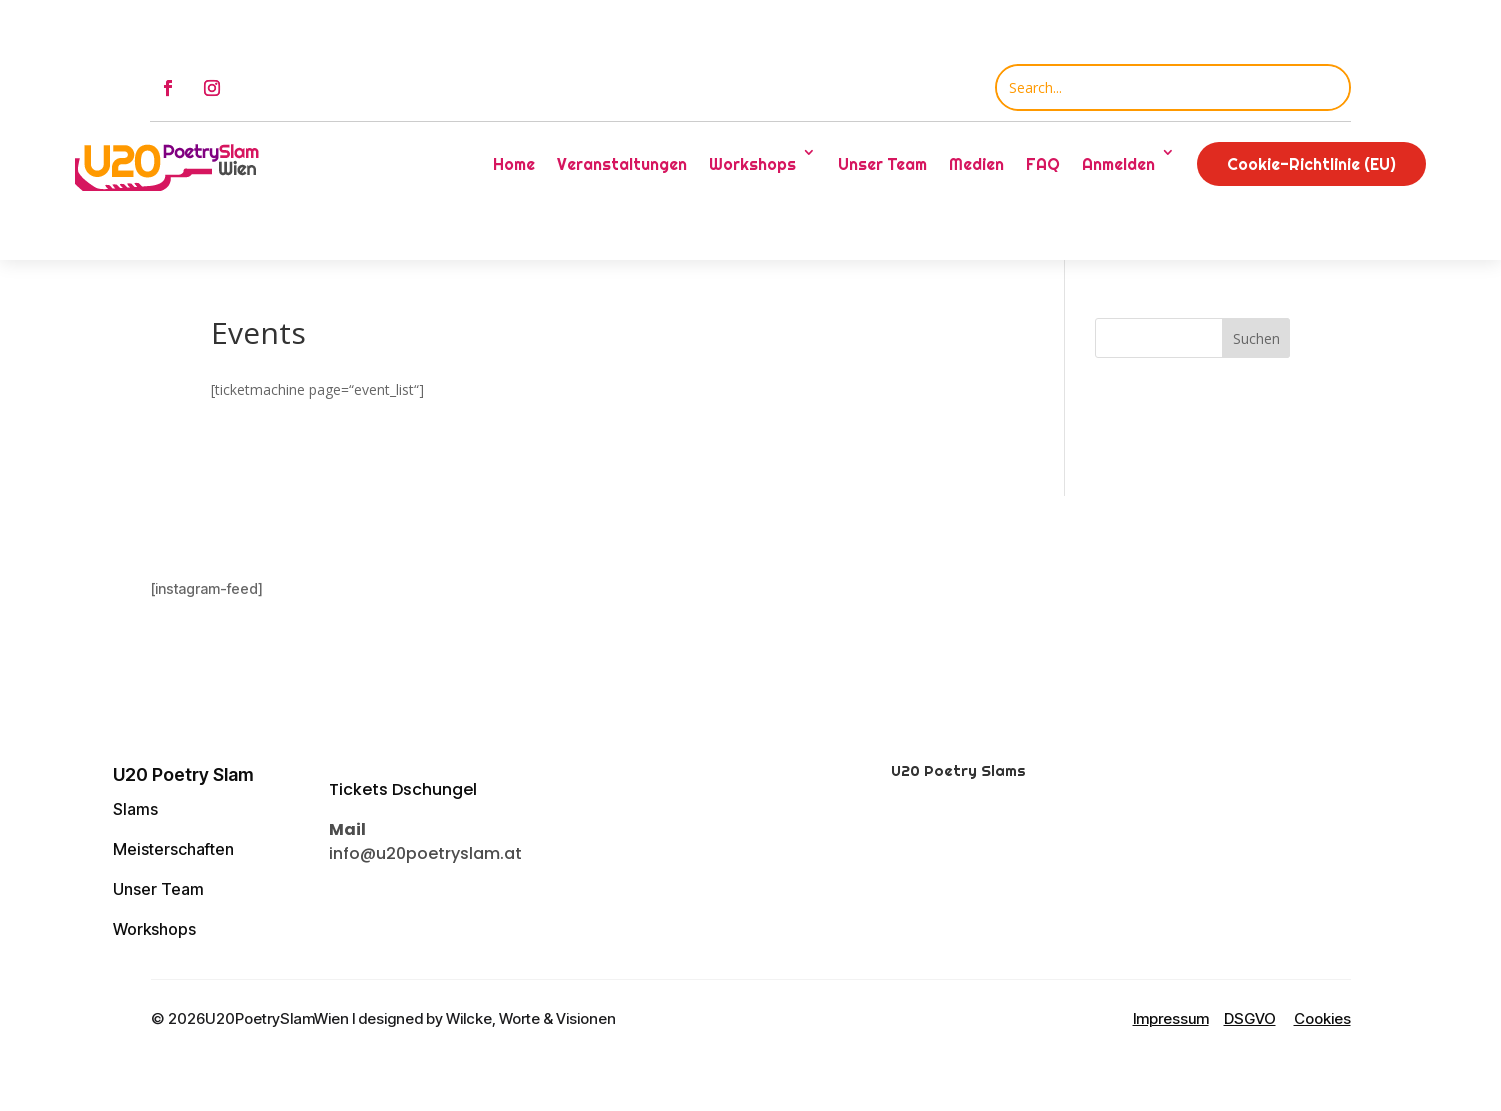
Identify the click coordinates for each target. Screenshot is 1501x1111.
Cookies (1322, 1018)
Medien (976, 164)
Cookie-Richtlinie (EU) (1311, 164)
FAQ (1043, 164)
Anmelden (1118, 164)
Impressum (1171, 1018)
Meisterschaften (173, 849)
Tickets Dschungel (403, 789)
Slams (135, 809)
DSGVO (1250, 1018)
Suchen (1256, 338)
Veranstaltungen (622, 164)
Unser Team (882, 164)
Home (514, 164)
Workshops (752, 164)
